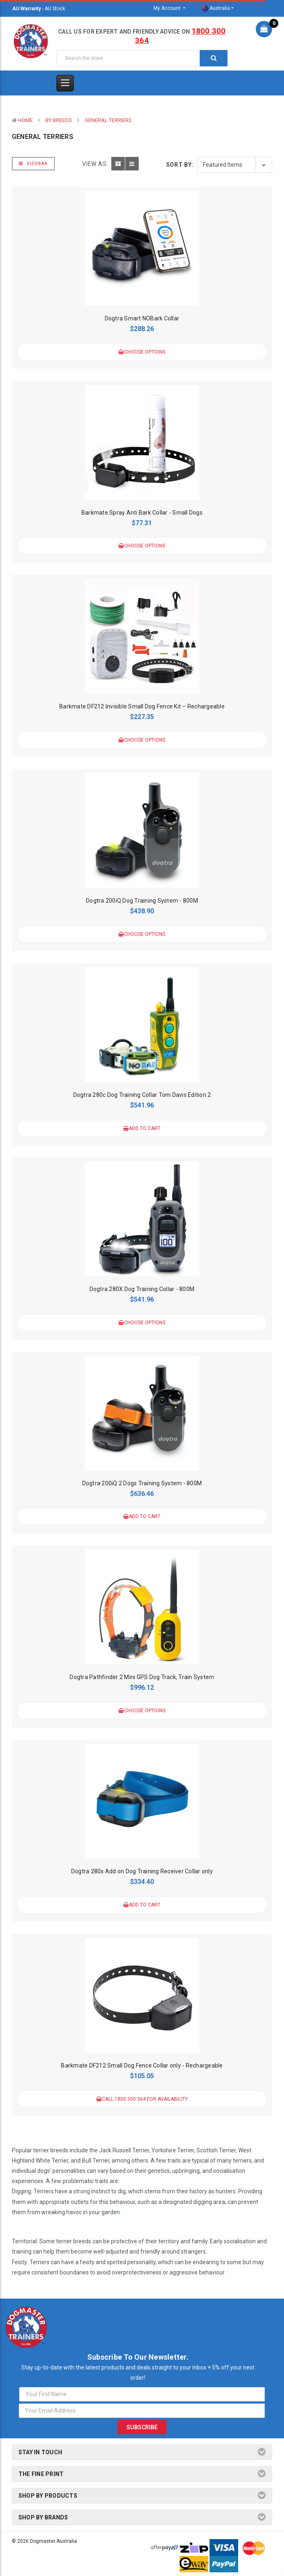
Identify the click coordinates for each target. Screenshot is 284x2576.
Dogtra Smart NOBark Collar (142, 318)
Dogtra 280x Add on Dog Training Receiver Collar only (142, 1871)
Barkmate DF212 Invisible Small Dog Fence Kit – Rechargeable (142, 706)
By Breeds (58, 120)
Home (25, 120)
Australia (216, 8)
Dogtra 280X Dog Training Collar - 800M (142, 1289)
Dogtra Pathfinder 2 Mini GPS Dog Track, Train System (142, 1677)
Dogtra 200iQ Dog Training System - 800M (142, 900)
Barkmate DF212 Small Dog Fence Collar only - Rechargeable (142, 2065)
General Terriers (108, 120)
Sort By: (180, 164)
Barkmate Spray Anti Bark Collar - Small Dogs (142, 512)
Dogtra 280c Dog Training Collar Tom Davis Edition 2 (142, 1095)
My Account (167, 8)
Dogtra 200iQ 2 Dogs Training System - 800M (142, 1483)
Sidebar (33, 163)
